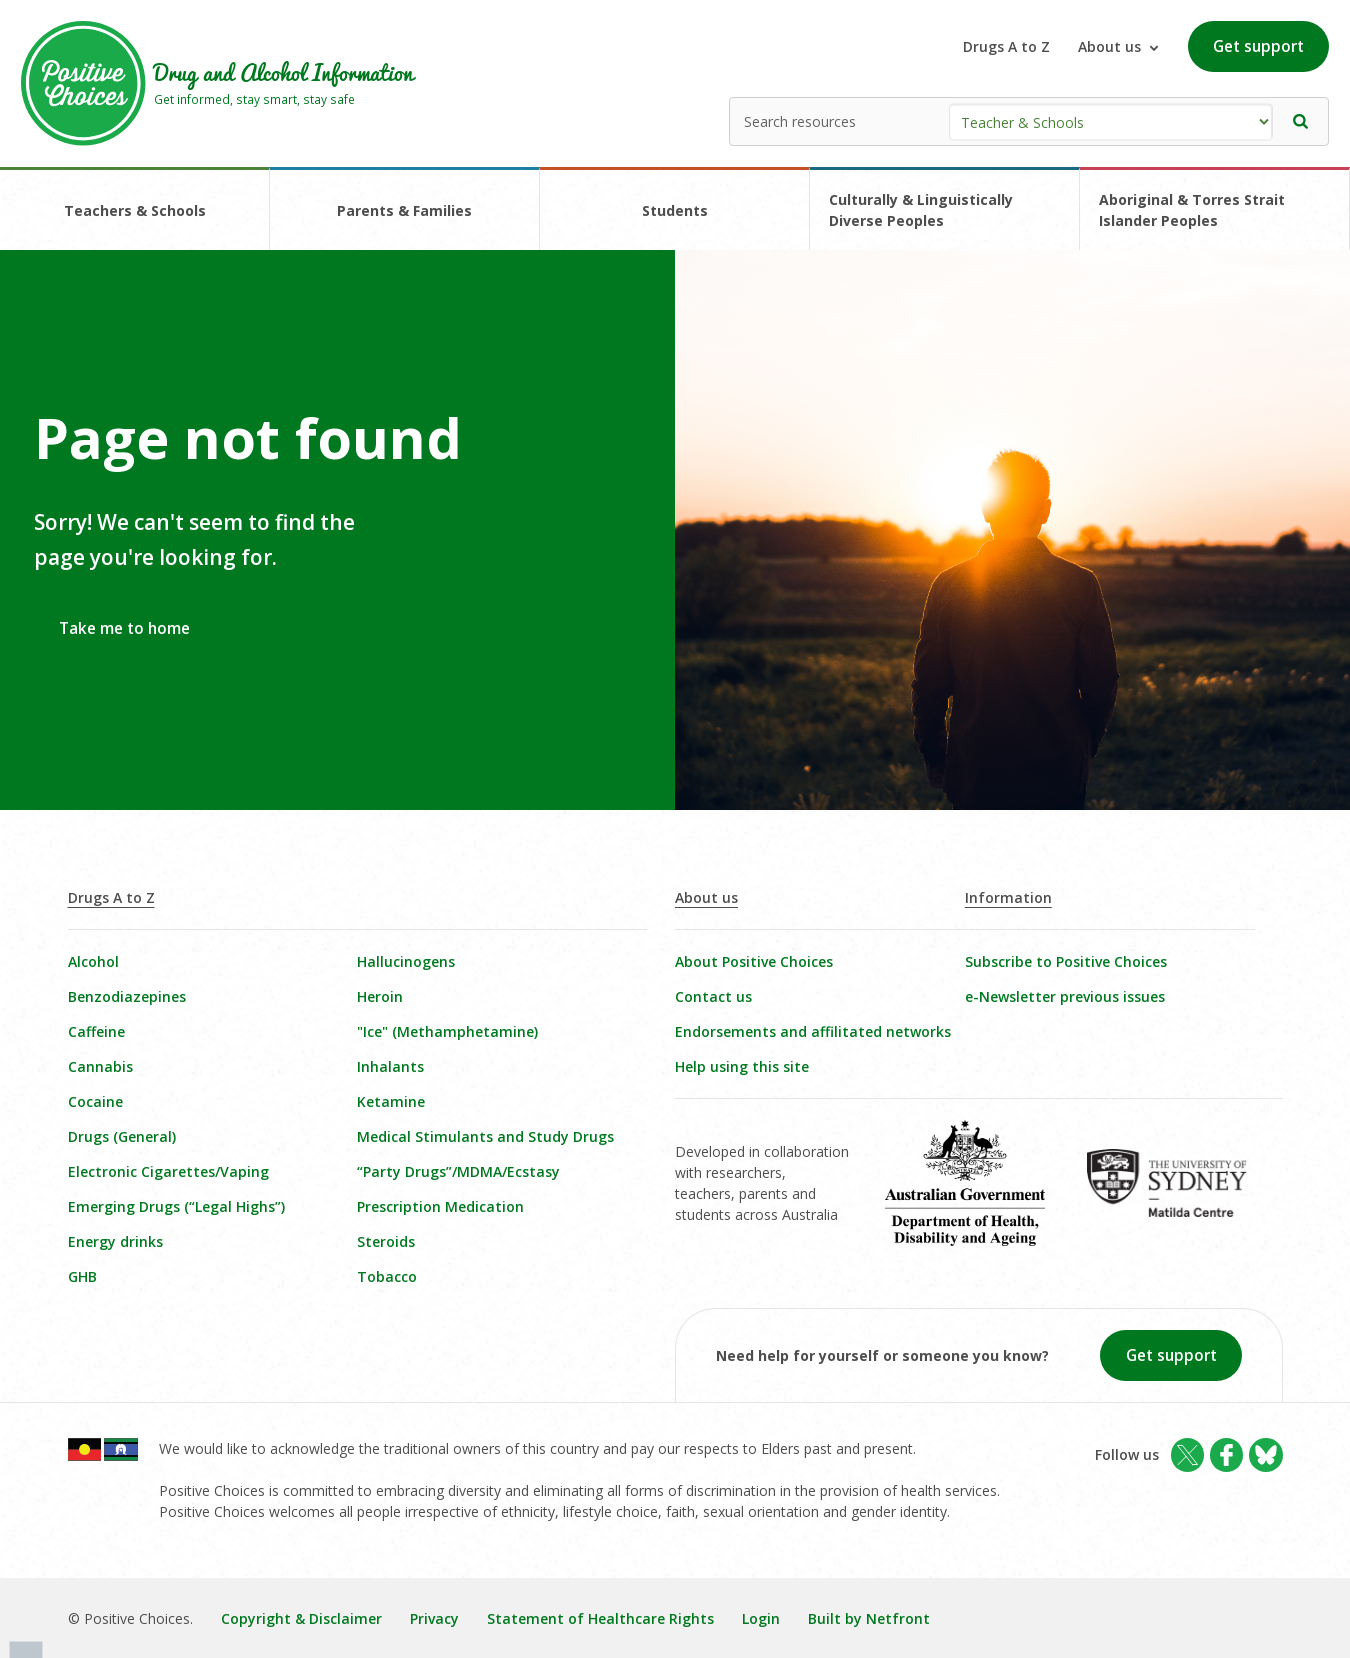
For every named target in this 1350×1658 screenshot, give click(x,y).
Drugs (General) (122, 1136)
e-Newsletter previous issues (1065, 996)
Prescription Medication (440, 1206)
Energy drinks (115, 1241)
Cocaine (95, 1101)
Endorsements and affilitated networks (813, 1031)
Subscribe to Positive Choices (1066, 961)
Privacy (434, 1618)
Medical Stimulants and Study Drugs (485, 1136)
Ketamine (391, 1101)
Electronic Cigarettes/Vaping (168, 1171)
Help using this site (742, 1066)
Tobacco (387, 1276)
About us (706, 897)
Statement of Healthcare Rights (600, 1618)
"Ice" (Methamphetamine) (447, 1031)
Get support (1258, 46)
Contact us (713, 996)
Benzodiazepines (127, 996)
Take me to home (124, 628)
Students (675, 210)
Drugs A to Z (1006, 46)
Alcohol (93, 961)
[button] (1301, 121)
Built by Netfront (869, 1618)
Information (1008, 897)
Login (761, 1618)
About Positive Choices (754, 961)
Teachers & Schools (135, 210)
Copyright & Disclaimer (301, 1618)
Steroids (386, 1241)
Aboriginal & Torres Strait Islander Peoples (1192, 210)
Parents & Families (404, 210)
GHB (82, 1276)
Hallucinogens (406, 961)
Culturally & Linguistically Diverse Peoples (921, 210)
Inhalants (390, 1066)
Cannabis (100, 1066)
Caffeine (96, 1031)
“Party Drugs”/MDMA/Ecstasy (458, 1171)
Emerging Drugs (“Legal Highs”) (176, 1206)
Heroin (380, 996)
